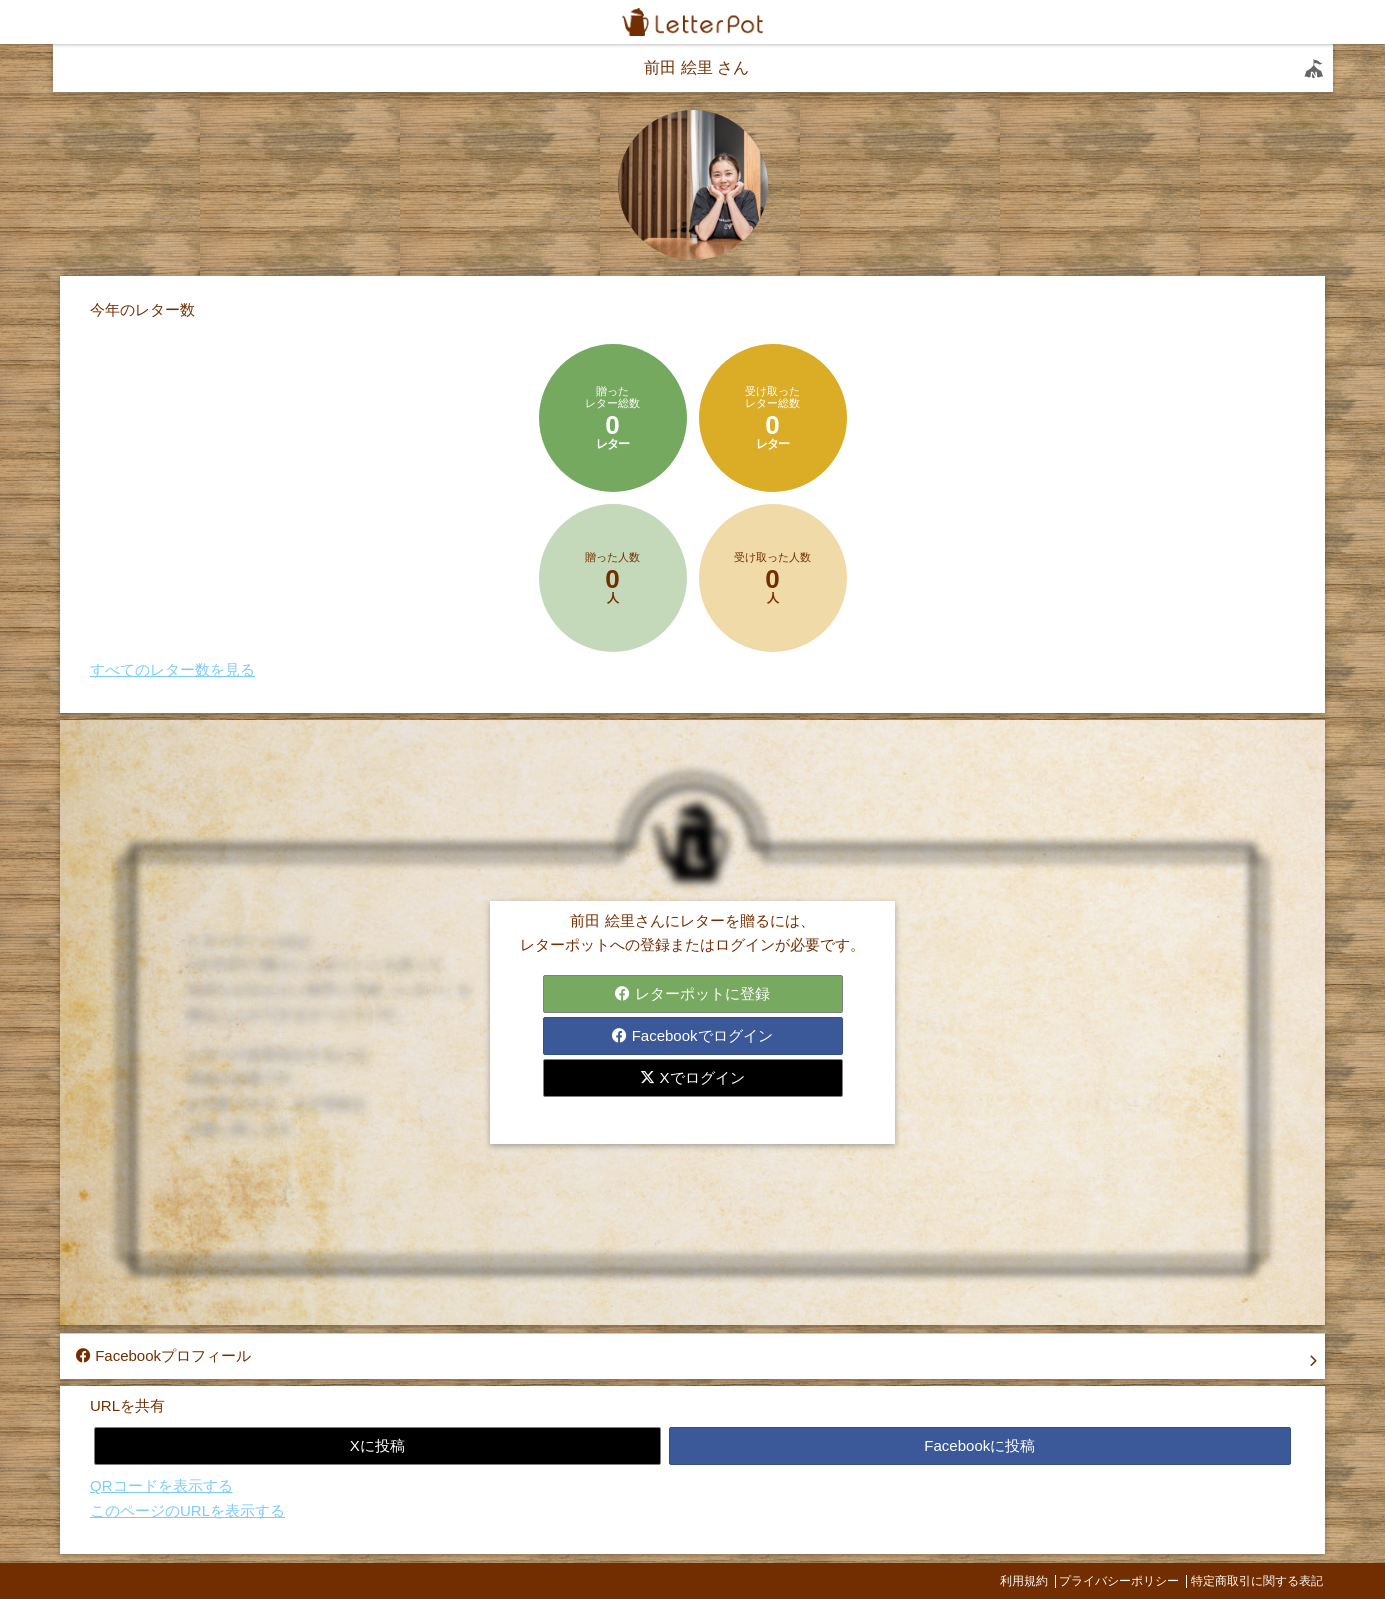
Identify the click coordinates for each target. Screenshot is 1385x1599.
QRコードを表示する (161, 1485)
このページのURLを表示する (187, 1510)
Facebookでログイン (692, 1035)
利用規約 (1024, 1581)
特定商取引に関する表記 (1257, 1581)
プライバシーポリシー (1119, 1581)
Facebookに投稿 (979, 1445)
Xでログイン (692, 1077)
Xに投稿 (377, 1445)
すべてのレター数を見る (172, 669)
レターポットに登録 (692, 993)
